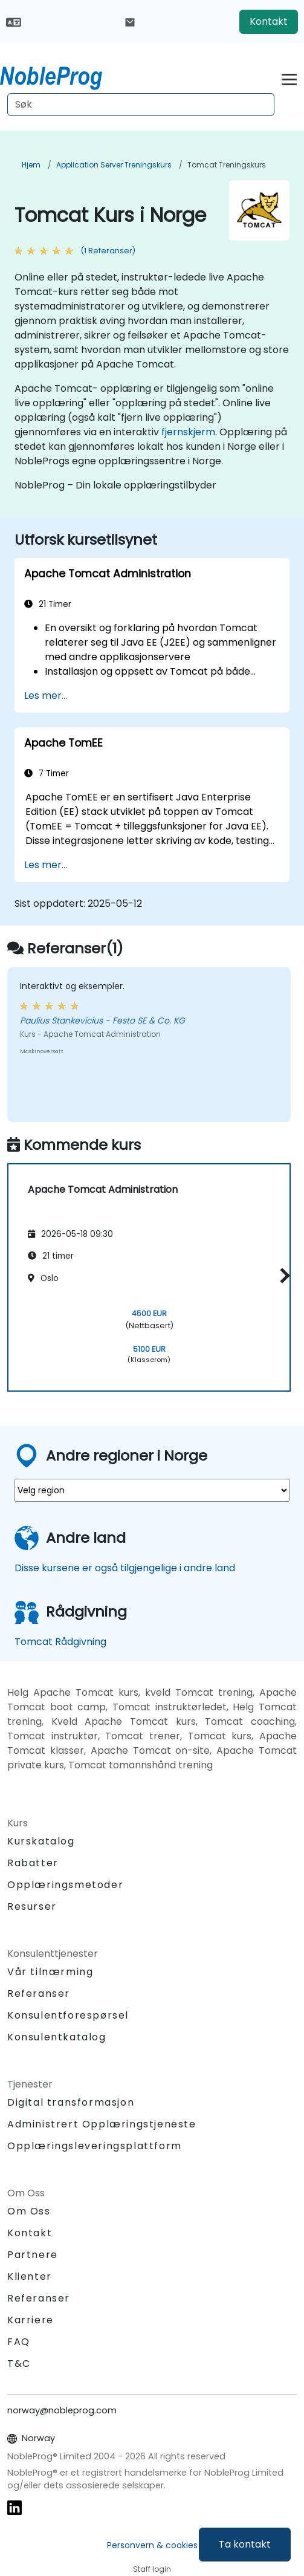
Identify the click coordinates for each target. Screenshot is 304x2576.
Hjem (31, 165)
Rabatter (33, 1863)
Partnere (32, 2255)
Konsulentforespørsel (68, 2015)
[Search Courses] (140, 104)
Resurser (32, 1906)
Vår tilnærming (50, 1972)
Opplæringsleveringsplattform (94, 2146)
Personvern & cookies (152, 2545)
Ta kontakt (245, 2544)
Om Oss (29, 2211)
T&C (19, 2363)
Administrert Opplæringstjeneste (101, 2124)
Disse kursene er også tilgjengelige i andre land (125, 1568)
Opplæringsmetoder (65, 1885)
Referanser (38, 1993)
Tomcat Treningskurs (226, 165)
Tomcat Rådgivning (60, 1642)
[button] (281, 1275)
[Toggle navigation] (289, 78)
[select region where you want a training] (152, 1490)
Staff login (152, 2569)
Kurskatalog (41, 1841)
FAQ (18, 2342)
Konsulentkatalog (56, 2037)
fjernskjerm (188, 432)
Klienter (29, 2276)
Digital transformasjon (70, 2102)
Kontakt (269, 21)
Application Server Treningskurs (114, 165)
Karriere (30, 2320)
